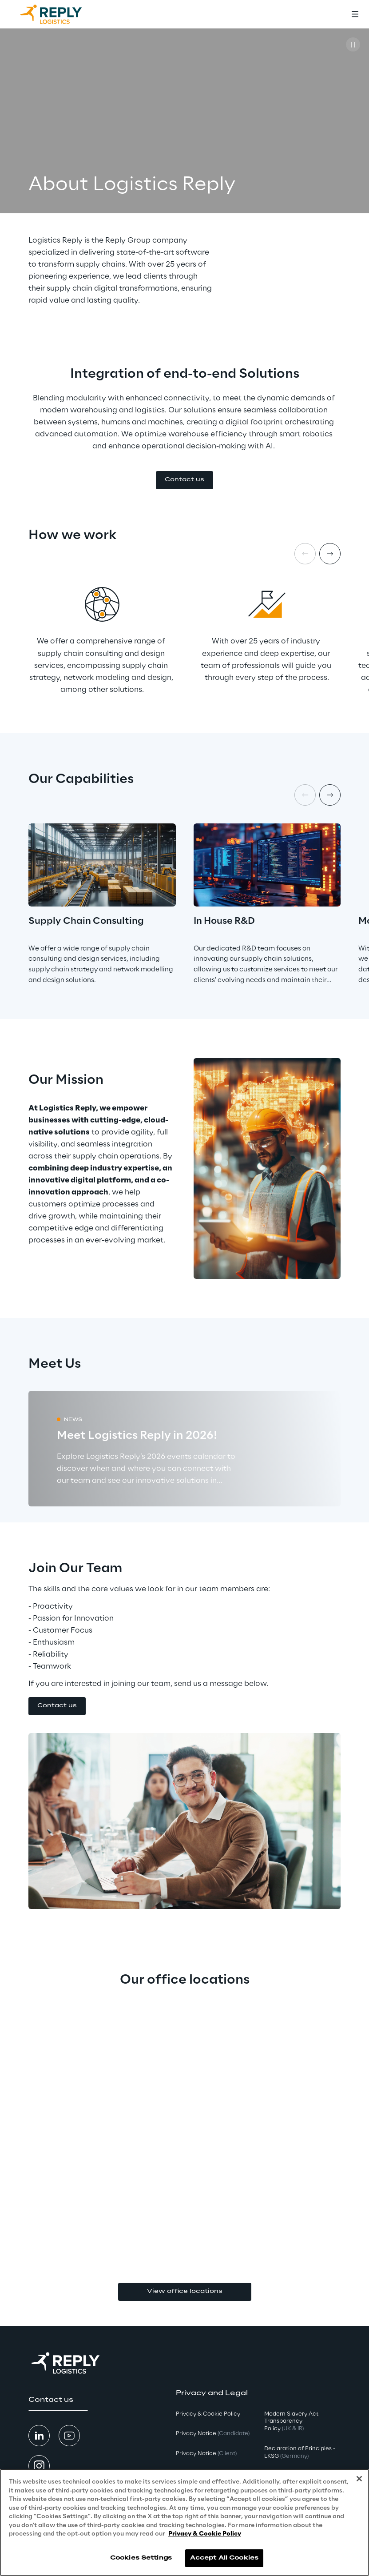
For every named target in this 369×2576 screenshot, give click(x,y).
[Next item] (330, 553)
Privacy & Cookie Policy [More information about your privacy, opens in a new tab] (204, 2534)
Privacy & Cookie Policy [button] (208, 2414)
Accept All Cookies (224, 2558)
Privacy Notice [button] (213, 2433)
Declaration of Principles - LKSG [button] (299, 2452)
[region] (184, 2522)
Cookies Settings (141, 2558)
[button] (184, 480)
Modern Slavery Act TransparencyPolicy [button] (291, 2421)
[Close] (359, 2478)
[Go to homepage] (60, 14)
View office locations (184, 2291)
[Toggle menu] (355, 14)
